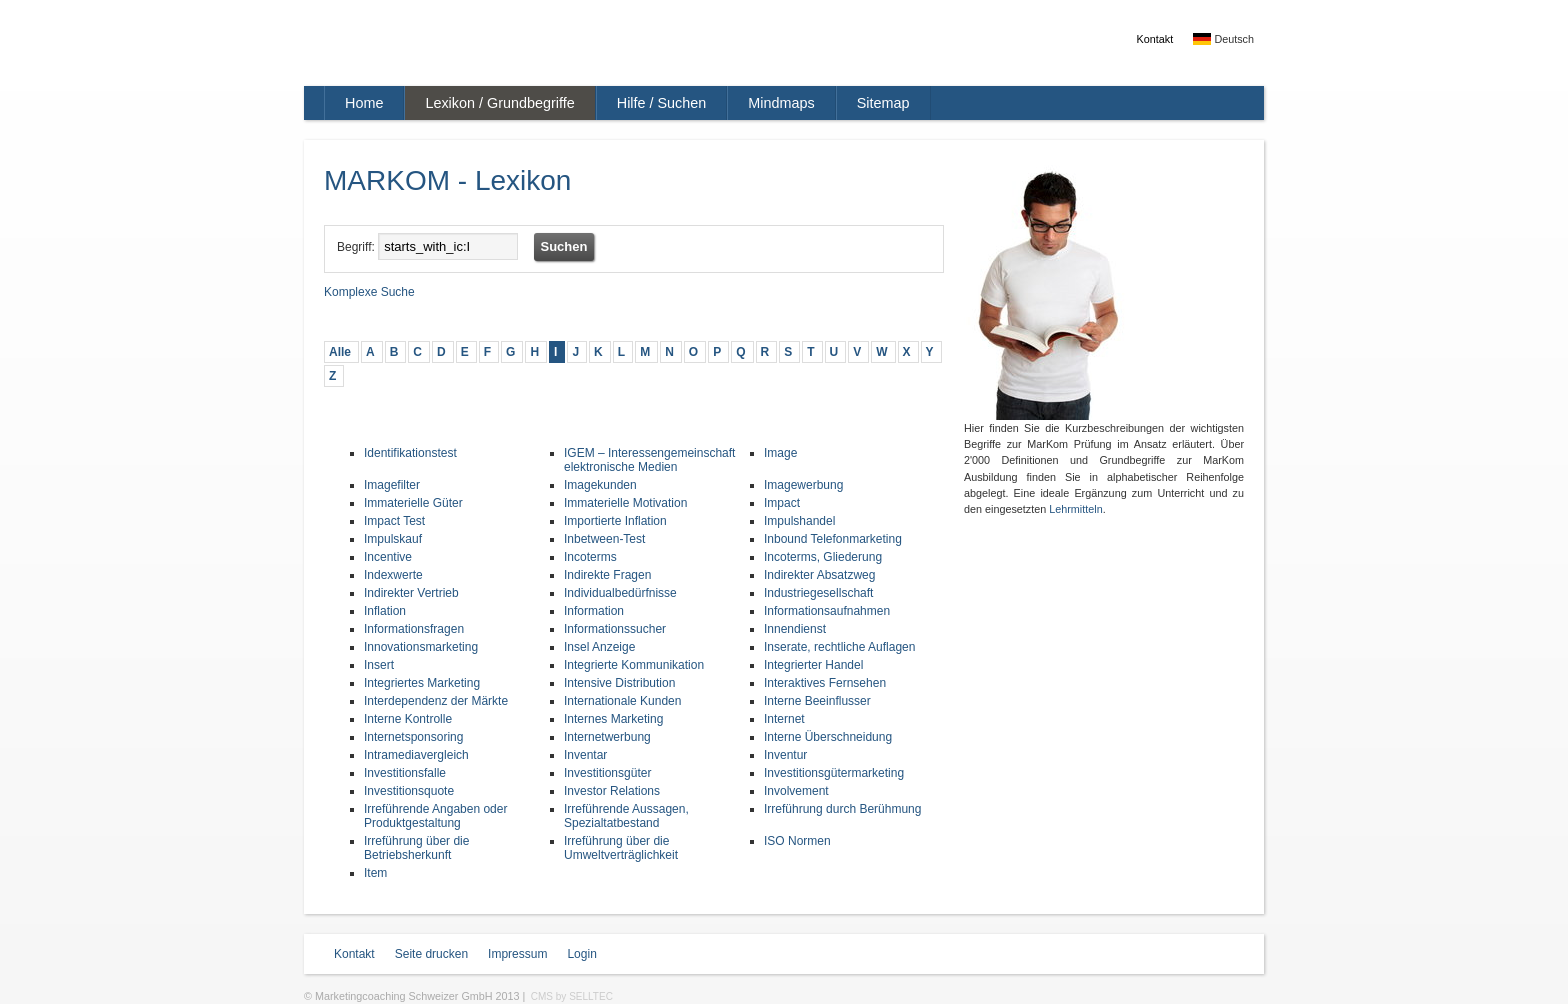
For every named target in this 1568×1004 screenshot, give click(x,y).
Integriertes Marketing (422, 683)
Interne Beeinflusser (817, 701)
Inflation (385, 611)
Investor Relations (612, 791)
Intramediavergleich (416, 755)
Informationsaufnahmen (827, 611)
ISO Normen (797, 841)
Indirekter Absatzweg (819, 575)
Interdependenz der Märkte (436, 701)
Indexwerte (393, 575)
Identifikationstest (410, 453)
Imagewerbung (803, 485)
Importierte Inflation (615, 521)
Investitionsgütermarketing (834, 773)
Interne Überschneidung (828, 737)
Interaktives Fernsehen (825, 683)
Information (594, 611)
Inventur (785, 755)
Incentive (388, 557)
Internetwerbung (607, 737)
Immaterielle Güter (413, 503)
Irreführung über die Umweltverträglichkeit (621, 848)
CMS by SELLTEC (572, 996)
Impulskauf (393, 539)
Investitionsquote (409, 791)
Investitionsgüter (607, 773)
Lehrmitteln (1075, 509)
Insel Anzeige (599, 647)
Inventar (585, 755)
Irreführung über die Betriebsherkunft (416, 848)
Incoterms (590, 557)
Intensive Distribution (619, 683)
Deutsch (1223, 39)
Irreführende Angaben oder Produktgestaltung (435, 816)
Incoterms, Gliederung (823, 557)
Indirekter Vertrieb (411, 593)
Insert (379, 665)
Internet (784, 719)
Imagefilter (392, 485)
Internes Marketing (613, 719)
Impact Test (394, 521)
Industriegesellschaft (818, 593)
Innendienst (795, 629)
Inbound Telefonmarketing (833, 539)
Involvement (796, 791)
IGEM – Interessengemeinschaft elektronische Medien (649, 460)
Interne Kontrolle (408, 719)
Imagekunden (600, 485)
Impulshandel (799, 521)
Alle (340, 352)
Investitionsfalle (405, 773)
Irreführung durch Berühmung (842, 809)
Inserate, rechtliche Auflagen (839, 647)
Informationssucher (615, 629)
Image (780, 453)
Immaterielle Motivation (625, 503)
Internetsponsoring (413, 737)
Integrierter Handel (813, 665)
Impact (782, 503)
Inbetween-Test (604, 539)
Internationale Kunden (622, 701)
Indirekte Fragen (607, 575)
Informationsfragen (414, 629)
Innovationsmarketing (421, 647)
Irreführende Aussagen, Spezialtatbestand (626, 816)
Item (375, 873)
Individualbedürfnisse (620, 593)
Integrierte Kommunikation (634, 665)
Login (581, 954)
